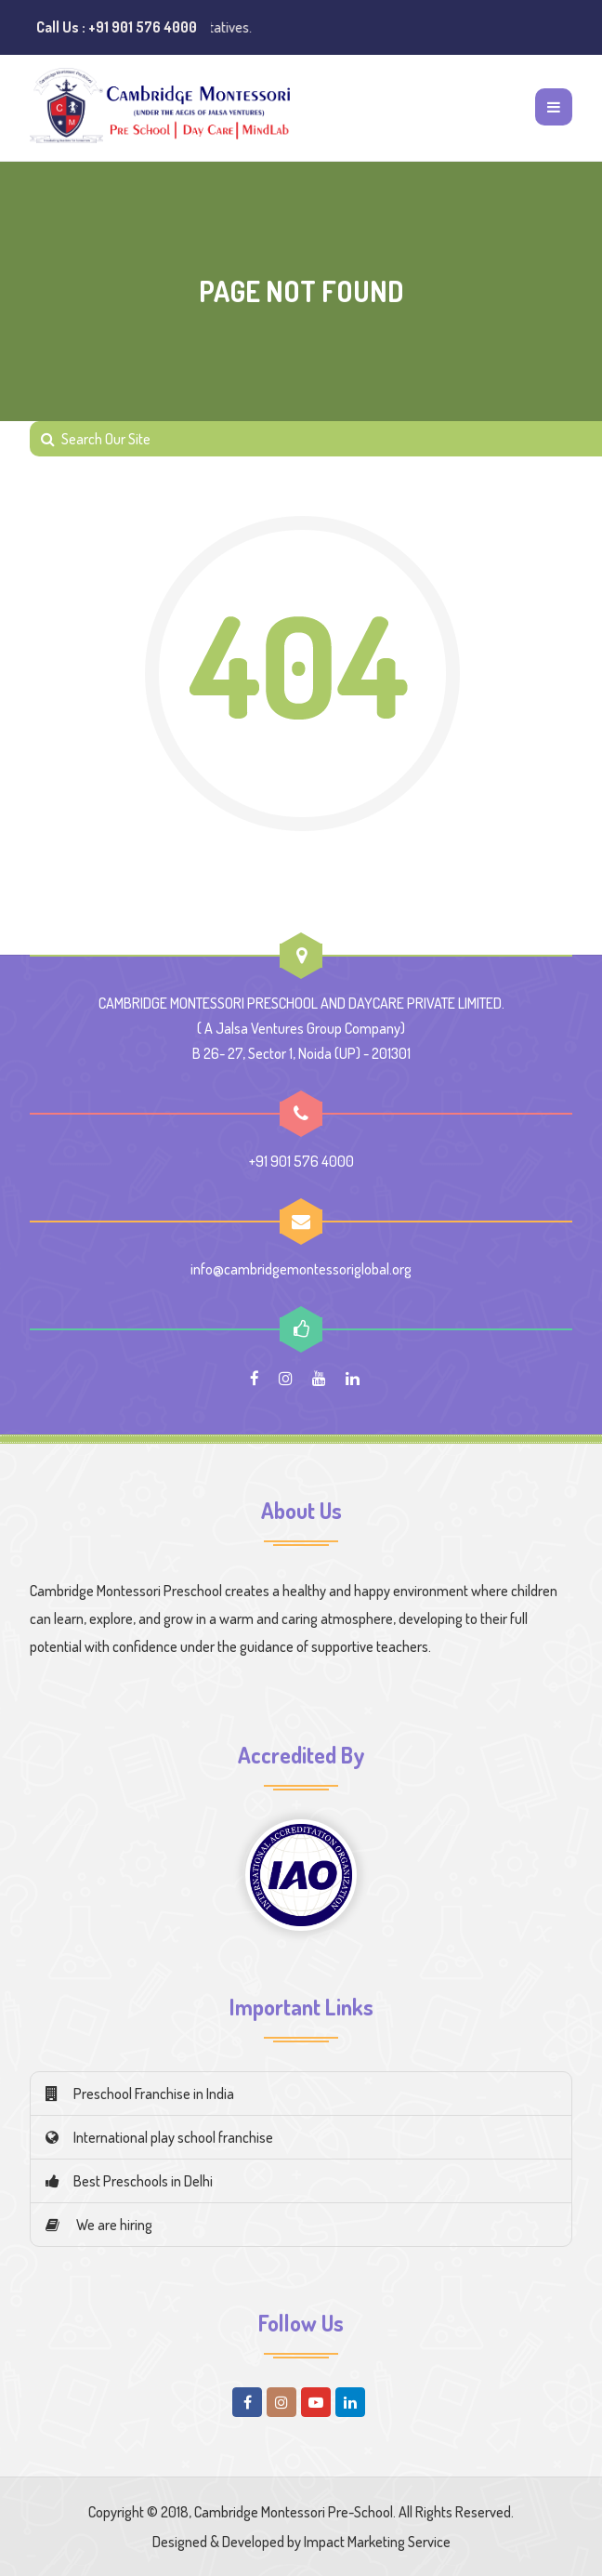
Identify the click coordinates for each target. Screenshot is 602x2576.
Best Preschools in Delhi (129, 2181)
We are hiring (99, 2224)
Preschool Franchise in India (140, 2093)
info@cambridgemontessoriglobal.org (301, 1269)
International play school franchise (159, 2137)
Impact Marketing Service (377, 2541)
